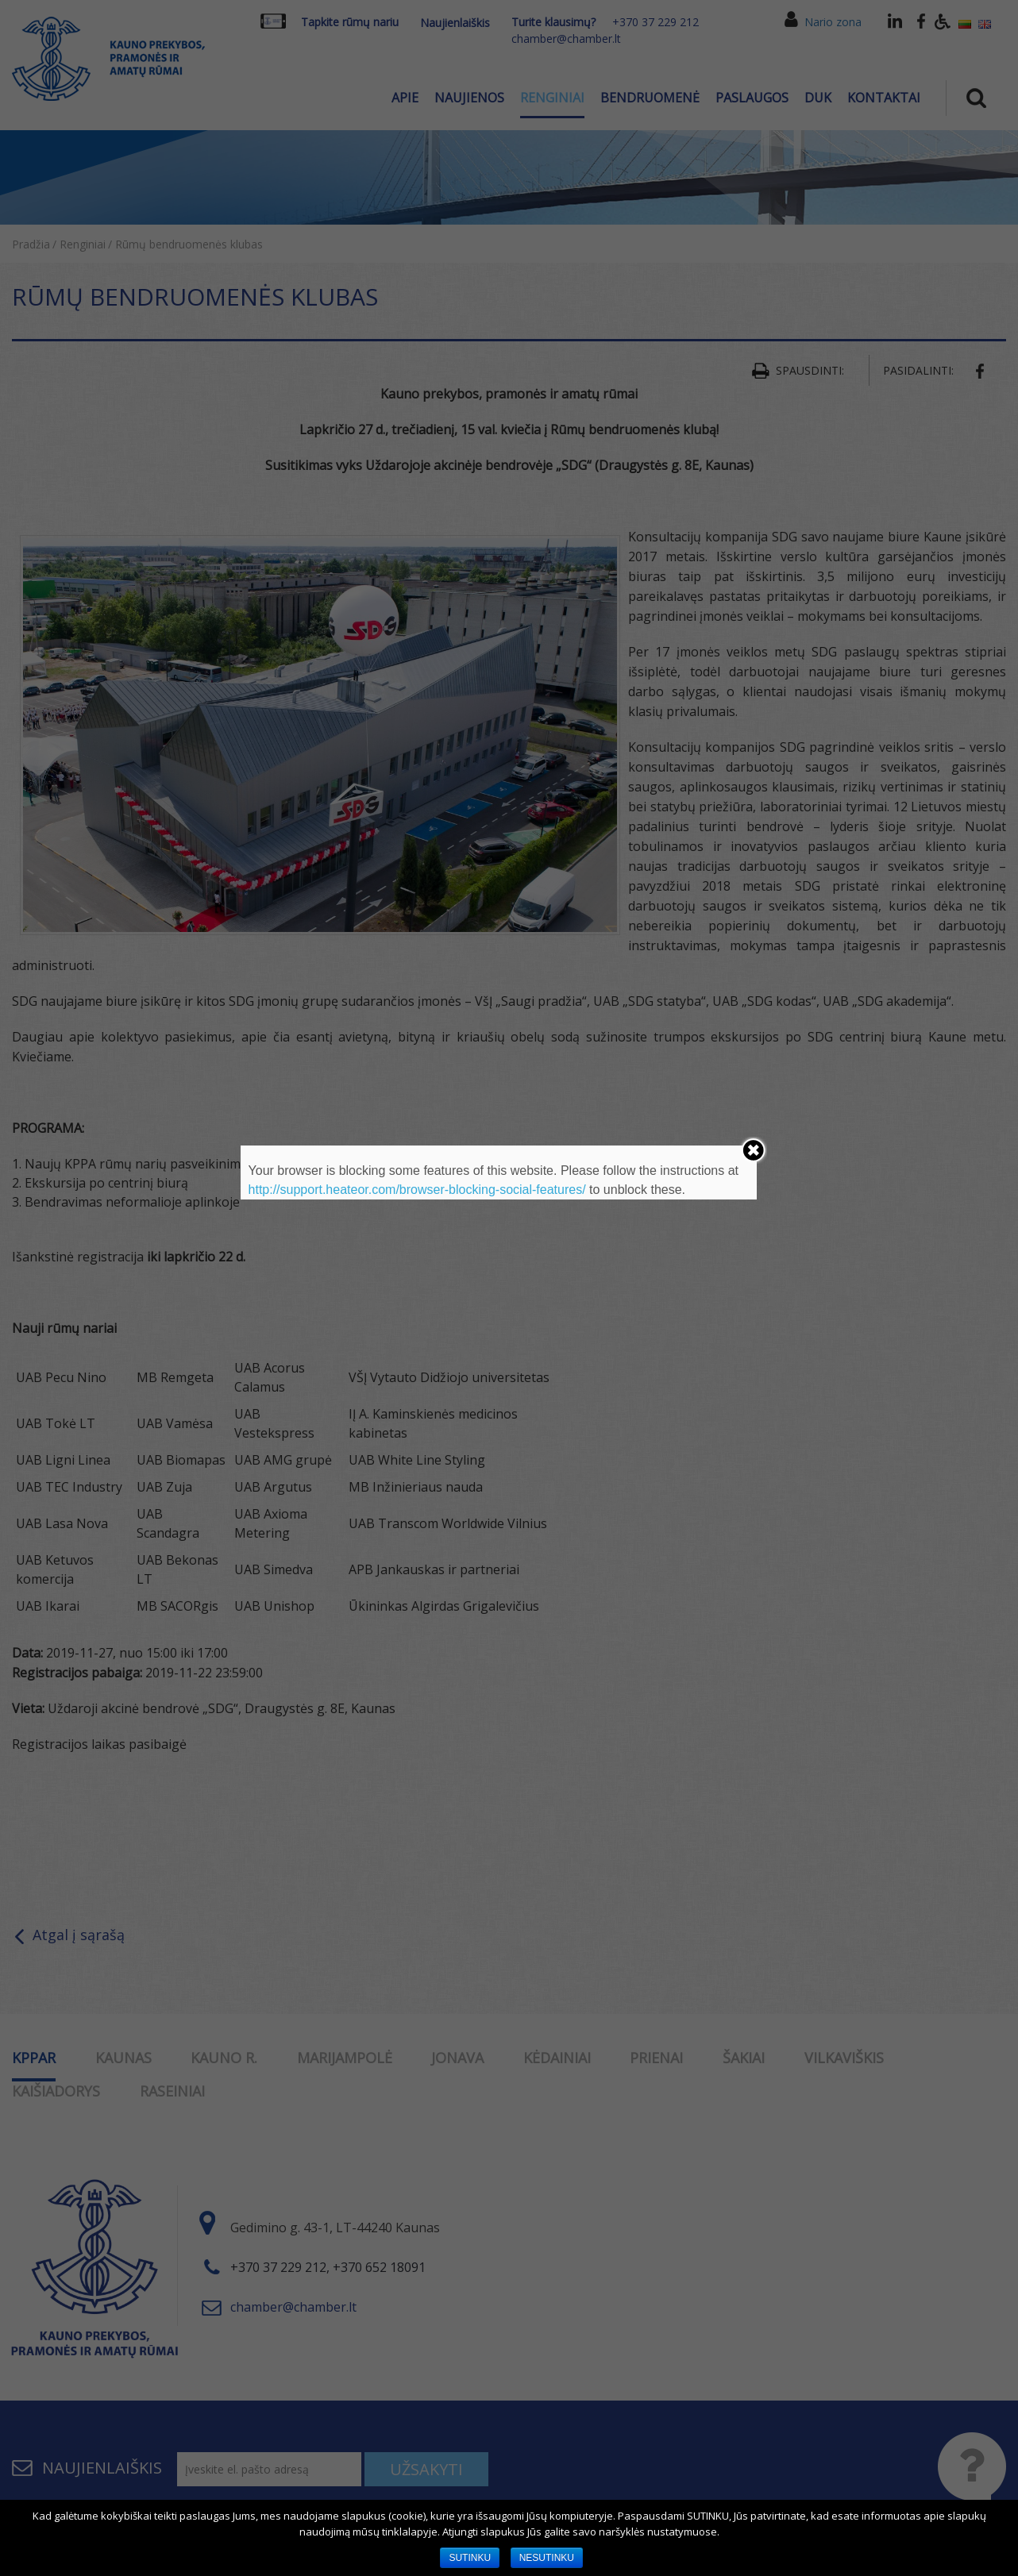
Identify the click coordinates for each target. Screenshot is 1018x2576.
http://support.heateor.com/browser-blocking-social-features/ (417, 1189)
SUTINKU (470, 2557)
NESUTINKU (546, 2557)
